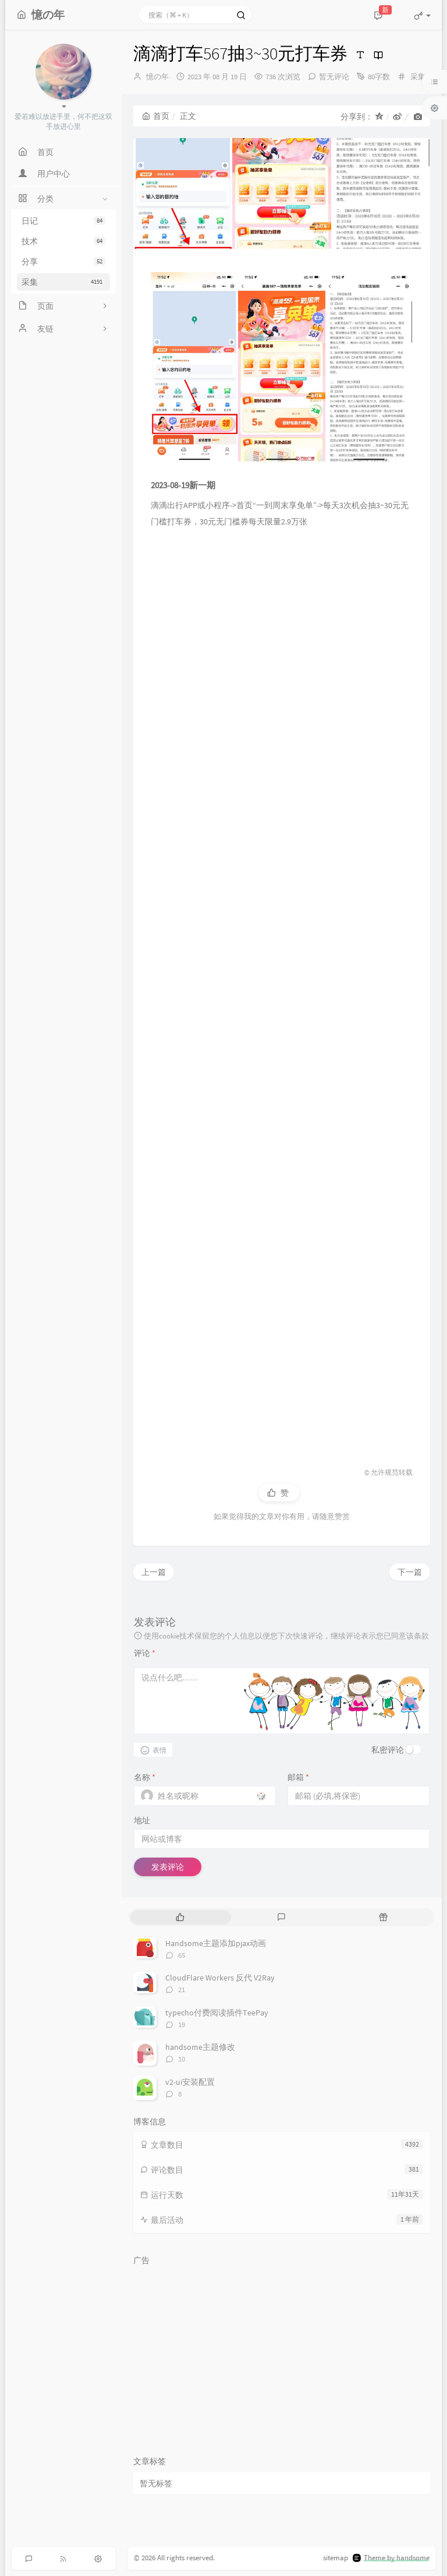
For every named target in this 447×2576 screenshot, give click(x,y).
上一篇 (153, 1572)
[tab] (180, 1917)
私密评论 (387, 1750)
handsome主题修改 (200, 2047)
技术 (63, 241)
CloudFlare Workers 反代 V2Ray (220, 1977)
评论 (144, 1653)
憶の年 (157, 77)
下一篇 (410, 1572)
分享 (63, 261)
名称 (144, 1777)
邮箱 (298, 1777)
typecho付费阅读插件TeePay (216, 2012)
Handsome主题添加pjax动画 (215, 1943)
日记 (63, 221)
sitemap (335, 2558)
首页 (155, 116)
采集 (63, 282)
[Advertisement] (282, 992)
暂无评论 (334, 77)
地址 (142, 1820)
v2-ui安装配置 (190, 2082)
